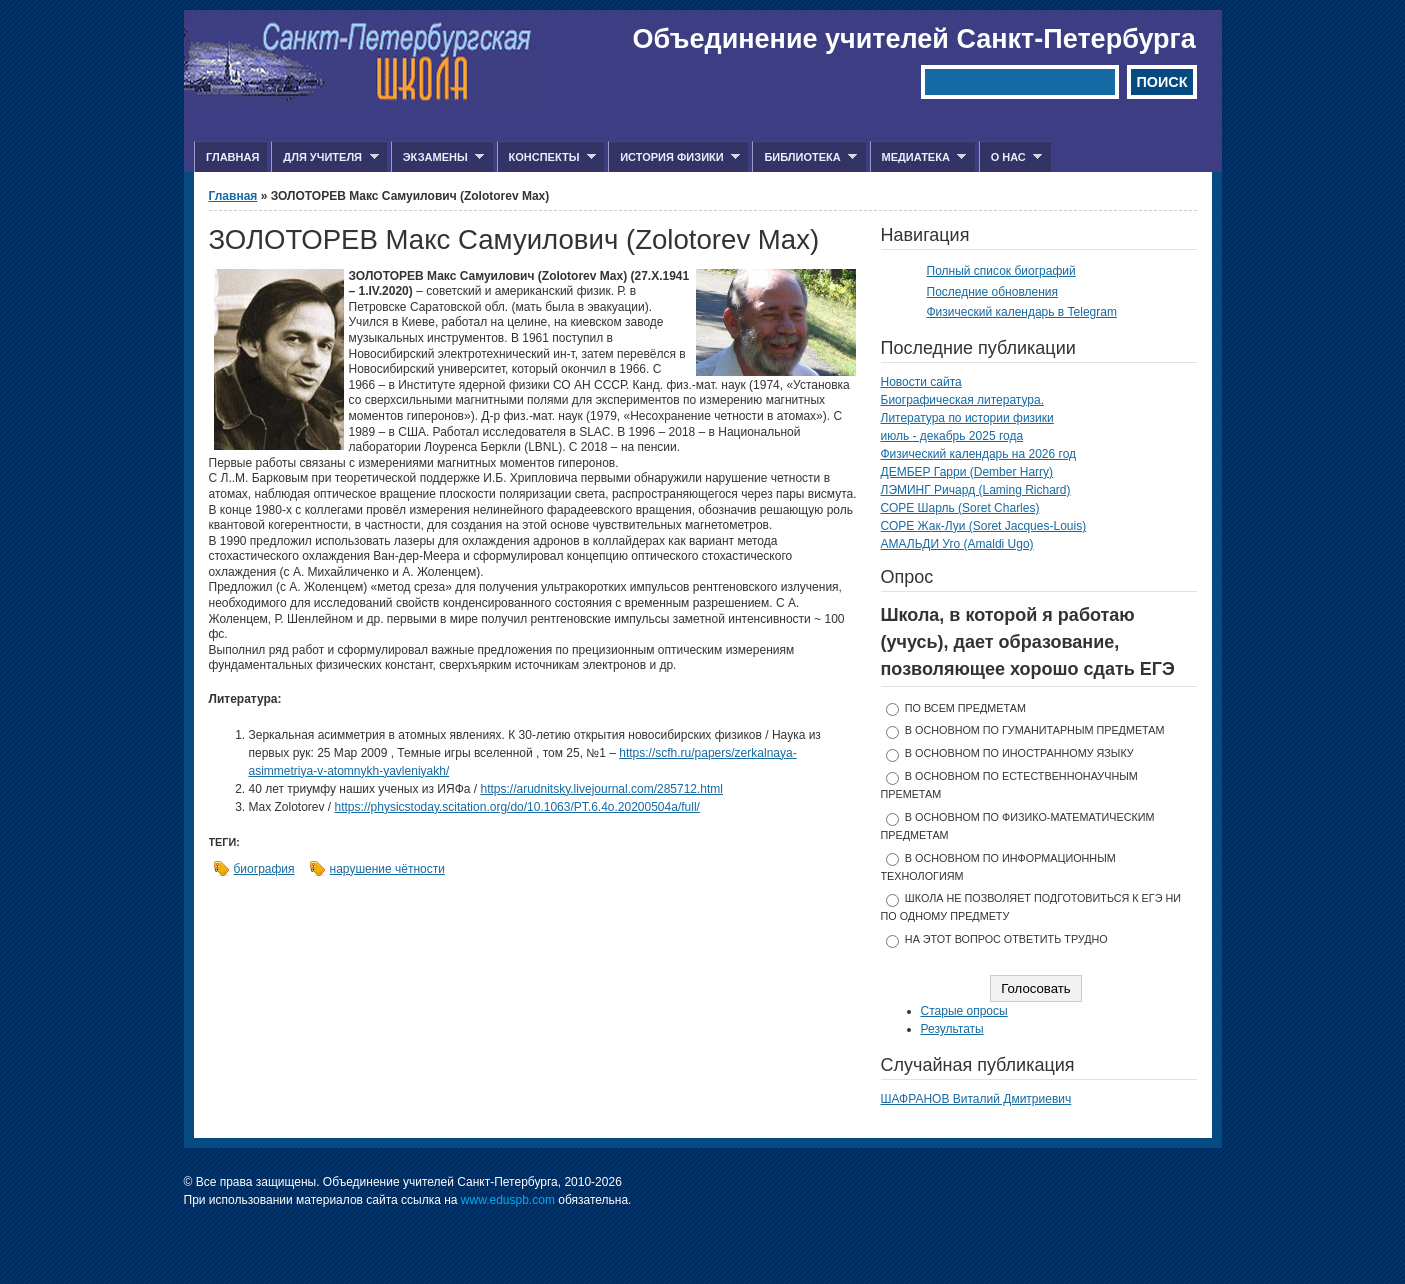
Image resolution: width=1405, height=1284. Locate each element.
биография (264, 869)
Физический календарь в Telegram (1022, 312)
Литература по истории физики (967, 418)
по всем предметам (965, 708)
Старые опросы (964, 1011)
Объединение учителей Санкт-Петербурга (914, 39)
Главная (232, 157)
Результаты (952, 1029)
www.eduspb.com (508, 1200)
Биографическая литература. (963, 400)
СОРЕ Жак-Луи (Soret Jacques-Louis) (984, 526)
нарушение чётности (387, 869)
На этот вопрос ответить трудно (1006, 939)
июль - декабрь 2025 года (952, 436)
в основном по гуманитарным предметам (1035, 730)
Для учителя (324, 157)
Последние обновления (993, 292)
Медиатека (918, 157)
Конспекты (546, 157)
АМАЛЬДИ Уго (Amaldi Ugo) (957, 544)
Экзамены (438, 157)
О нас (1011, 157)
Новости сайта (921, 382)
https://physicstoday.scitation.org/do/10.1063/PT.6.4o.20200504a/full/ (517, 807)
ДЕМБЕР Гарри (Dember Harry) (967, 472)
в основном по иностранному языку (1019, 753)
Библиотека (804, 157)
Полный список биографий (1001, 271)
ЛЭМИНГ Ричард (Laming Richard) (976, 490)
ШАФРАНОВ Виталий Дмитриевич (976, 1099)
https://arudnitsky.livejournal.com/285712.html (601, 789)
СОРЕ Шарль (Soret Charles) (960, 508)
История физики (674, 157)
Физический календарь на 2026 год (979, 454)
